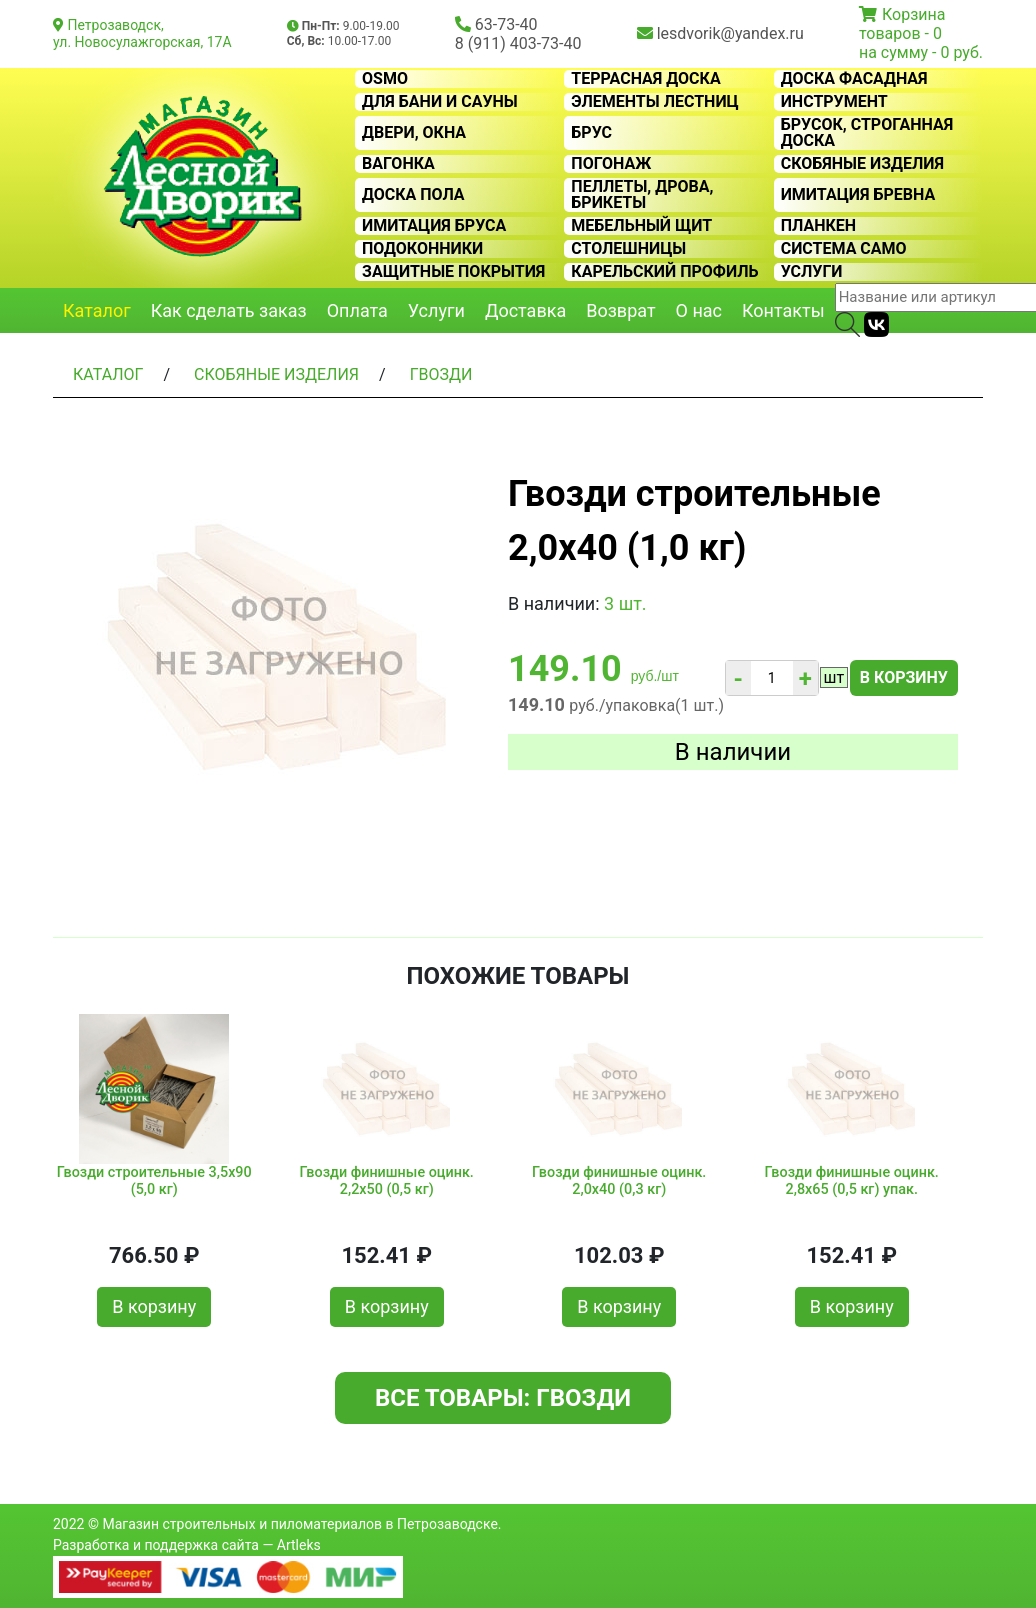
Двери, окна (414, 133)
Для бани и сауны (440, 102)
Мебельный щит (641, 226)
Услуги (812, 272)
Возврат (620, 310)
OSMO (385, 79)
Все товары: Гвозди (503, 1398)
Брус (591, 133)
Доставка (525, 310)
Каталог (97, 310)
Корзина (913, 14)
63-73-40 (506, 24)
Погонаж (611, 164)
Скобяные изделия (862, 164)
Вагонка (398, 164)
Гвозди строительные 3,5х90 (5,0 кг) (154, 1181)
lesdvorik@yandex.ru (730, 33)
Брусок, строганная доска (867, 133)
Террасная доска (645, 79)
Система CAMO (844, 249)
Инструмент (834, 102)
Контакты (783, 310)
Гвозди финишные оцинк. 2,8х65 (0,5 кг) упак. (852, 1181)
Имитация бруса (434, 226)
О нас (699, 310)
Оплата (357, 310)
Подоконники (422, 249)
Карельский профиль (664, 272)
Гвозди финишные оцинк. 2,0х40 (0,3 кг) (619, 1181)
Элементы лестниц (654, 102)
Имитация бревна (858, 195)
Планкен (818, 226)
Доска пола (413, 195)
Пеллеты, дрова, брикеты (642, 195)
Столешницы (628, 249)
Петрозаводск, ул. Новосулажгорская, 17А (142, 33)
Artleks (299, 1545)
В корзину (904, 677)
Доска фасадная (854, 79)
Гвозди (441, 374)
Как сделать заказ (229, 310)
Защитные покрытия (453, 272)
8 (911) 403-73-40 (518, 43)
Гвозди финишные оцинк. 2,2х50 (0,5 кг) (387, 1181)
